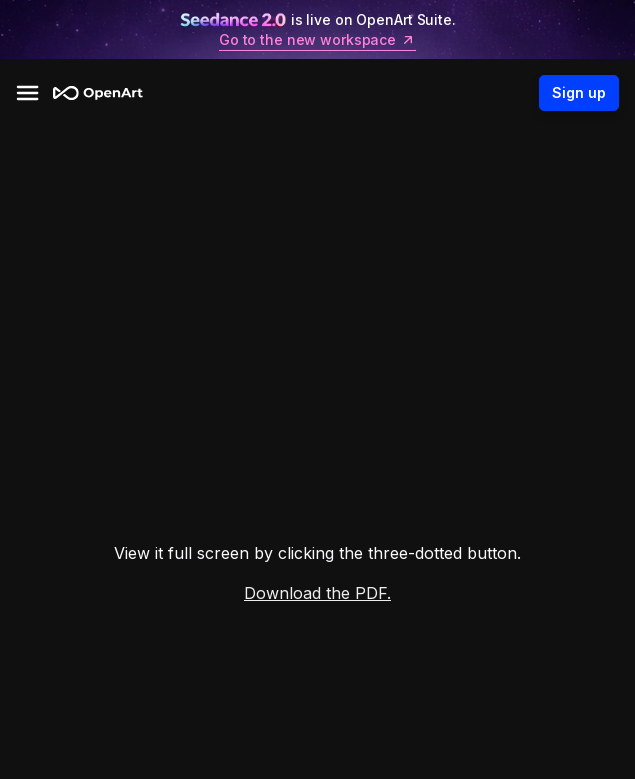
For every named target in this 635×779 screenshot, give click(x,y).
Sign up (579, 93)
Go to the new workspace (317, 40)
